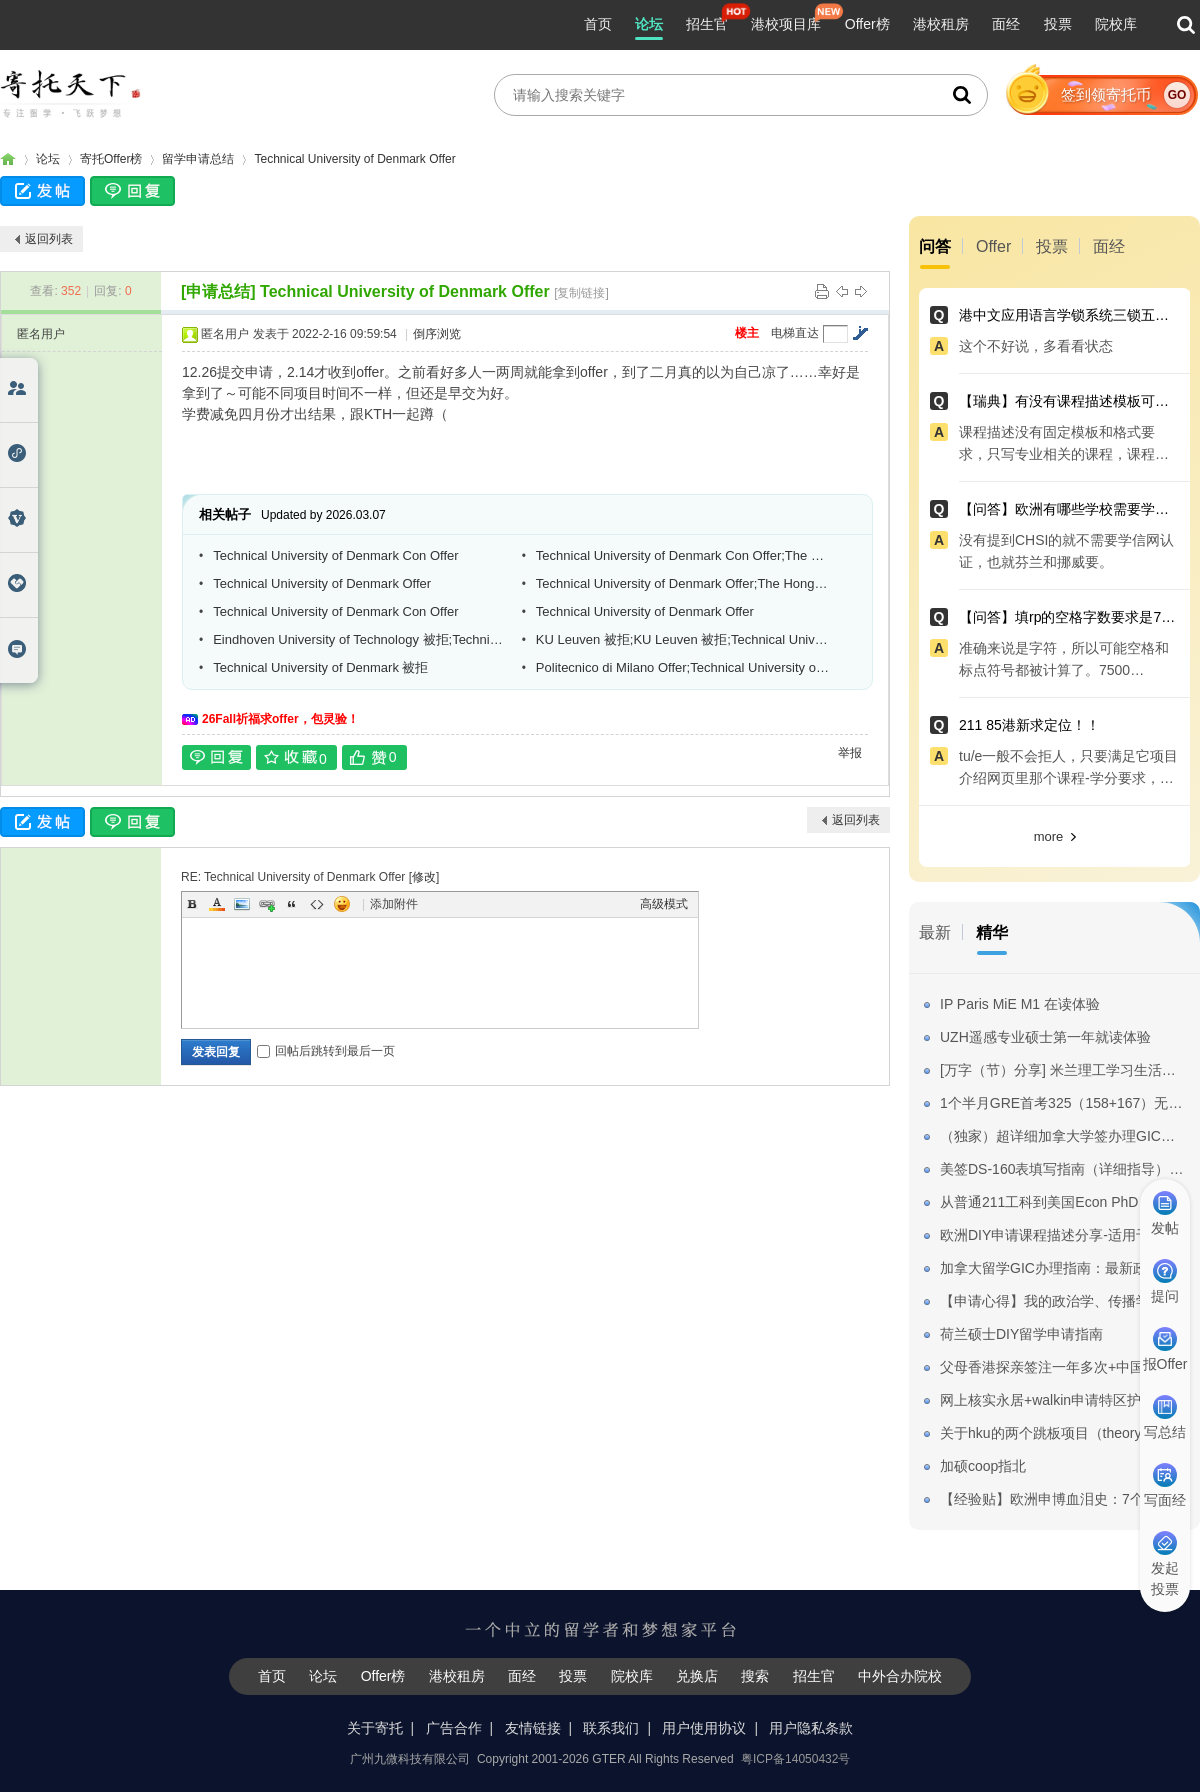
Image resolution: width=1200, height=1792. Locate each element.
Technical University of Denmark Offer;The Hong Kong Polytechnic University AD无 (683, 583)
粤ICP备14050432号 (795, 1759)
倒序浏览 (437, 334)
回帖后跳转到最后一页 (326, 1051)
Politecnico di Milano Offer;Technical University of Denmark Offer (683, 667)
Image (242, 904)
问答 (935, 246)
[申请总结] (218, 291)
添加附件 (394, 904)
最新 (935, 932)
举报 (850, 753)
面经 (1006, 24)
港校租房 (941, 24)
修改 (424, 877)
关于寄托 (375, 1728)
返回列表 (49, 239)
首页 (598, 24)
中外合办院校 (900, 1676)
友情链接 (533, 1728)
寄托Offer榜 (111, 159)
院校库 (1116, 24)
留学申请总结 (198, 159)
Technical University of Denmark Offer (354, 159)
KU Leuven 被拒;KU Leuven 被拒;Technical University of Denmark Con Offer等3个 (683, 639)
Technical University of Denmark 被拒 (320, 667)
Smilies (342, 904)
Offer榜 (867, 24)
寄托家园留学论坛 (8, 159)
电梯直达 (795, 333)
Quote (292, 904)
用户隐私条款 (811, 1728)
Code (317, 904)
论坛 (649, 24)
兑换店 (697, 1676)
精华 (992, 932)
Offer (993, 246)
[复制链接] (581, 293)
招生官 (707, 24)
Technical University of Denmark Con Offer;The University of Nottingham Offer (683, 555)
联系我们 (611, 1728)
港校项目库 (786, 24)
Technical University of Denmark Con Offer (335, 555)
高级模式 (664, 904)
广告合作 (454, 1728)
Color (217, 904)
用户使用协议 (704, 1728)
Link (267, 904)
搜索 (755, 1676)
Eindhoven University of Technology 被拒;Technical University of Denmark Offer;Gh (360, 639)
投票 (1058, 24)
